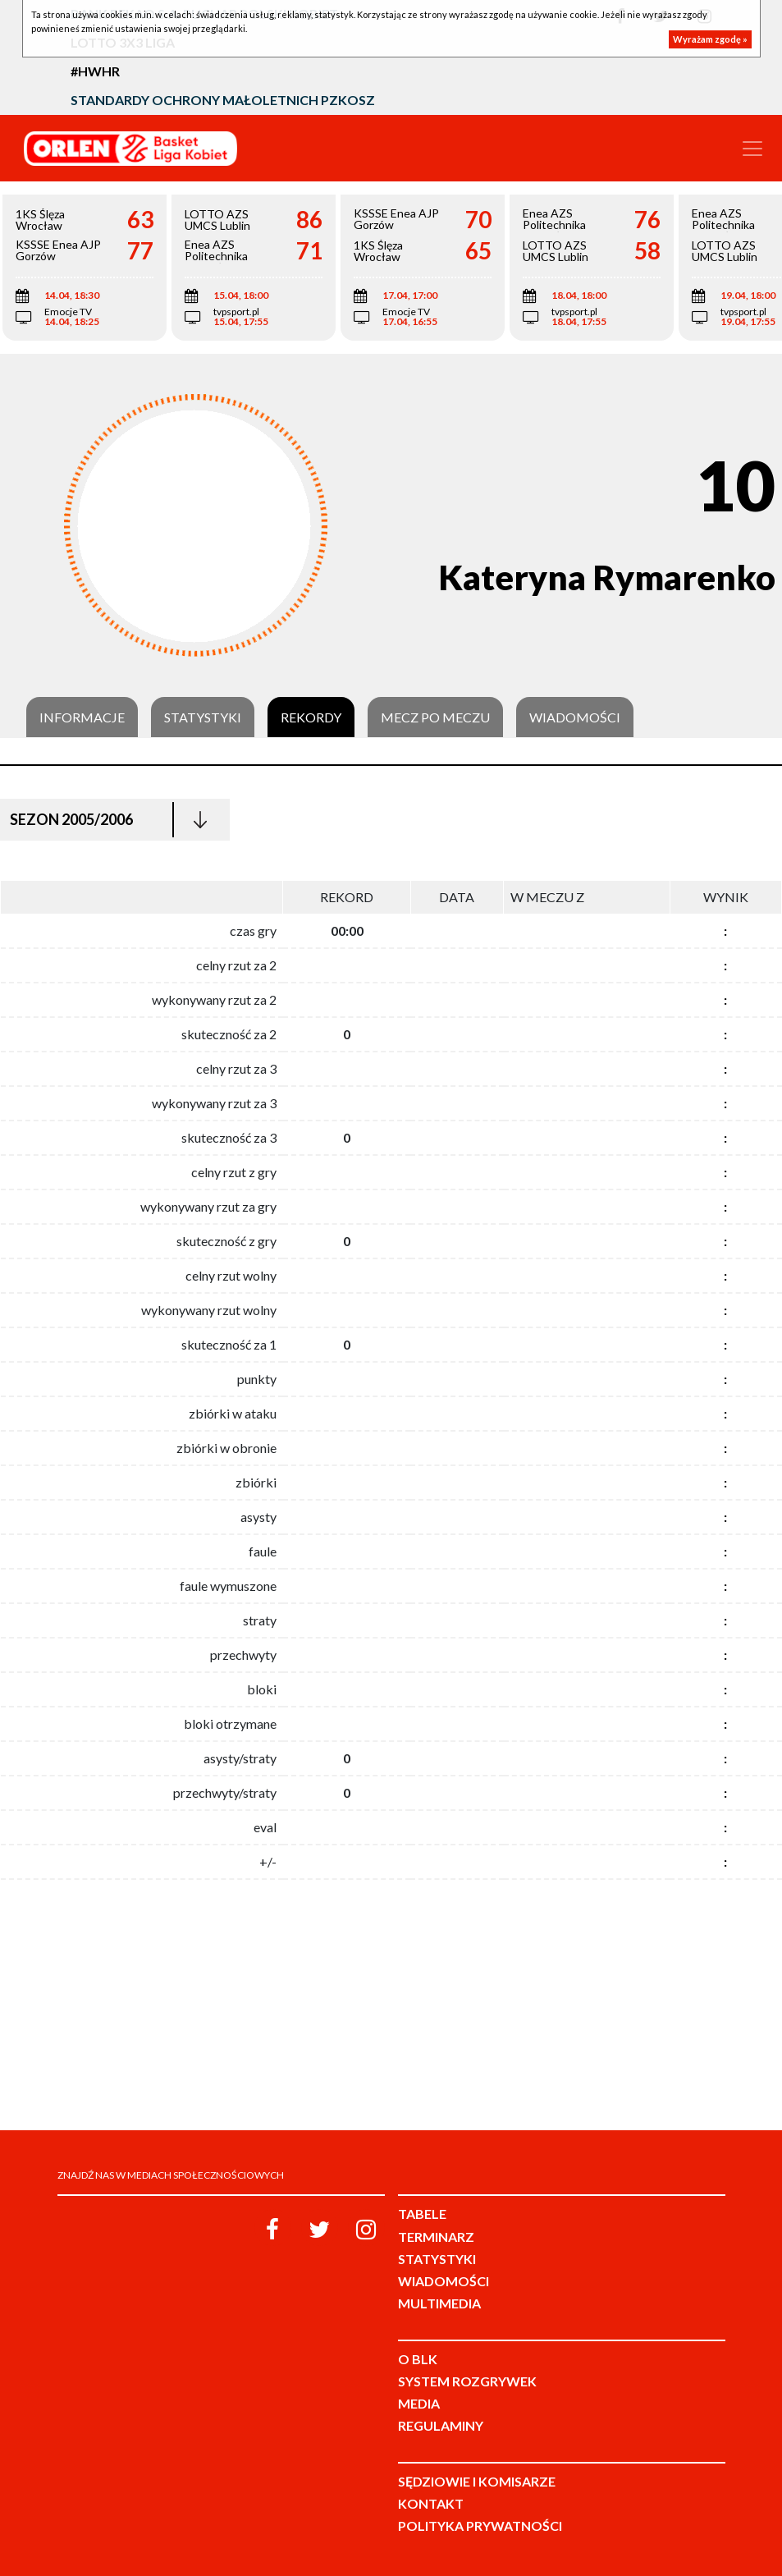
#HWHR (95, 71)
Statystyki (202, 717)
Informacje (82, 717)
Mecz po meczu (435, 717)
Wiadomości (574, 717)
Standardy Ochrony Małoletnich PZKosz (223, 100)
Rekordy (311, 717)
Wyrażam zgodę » (710, 39)
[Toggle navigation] (752, 148)
